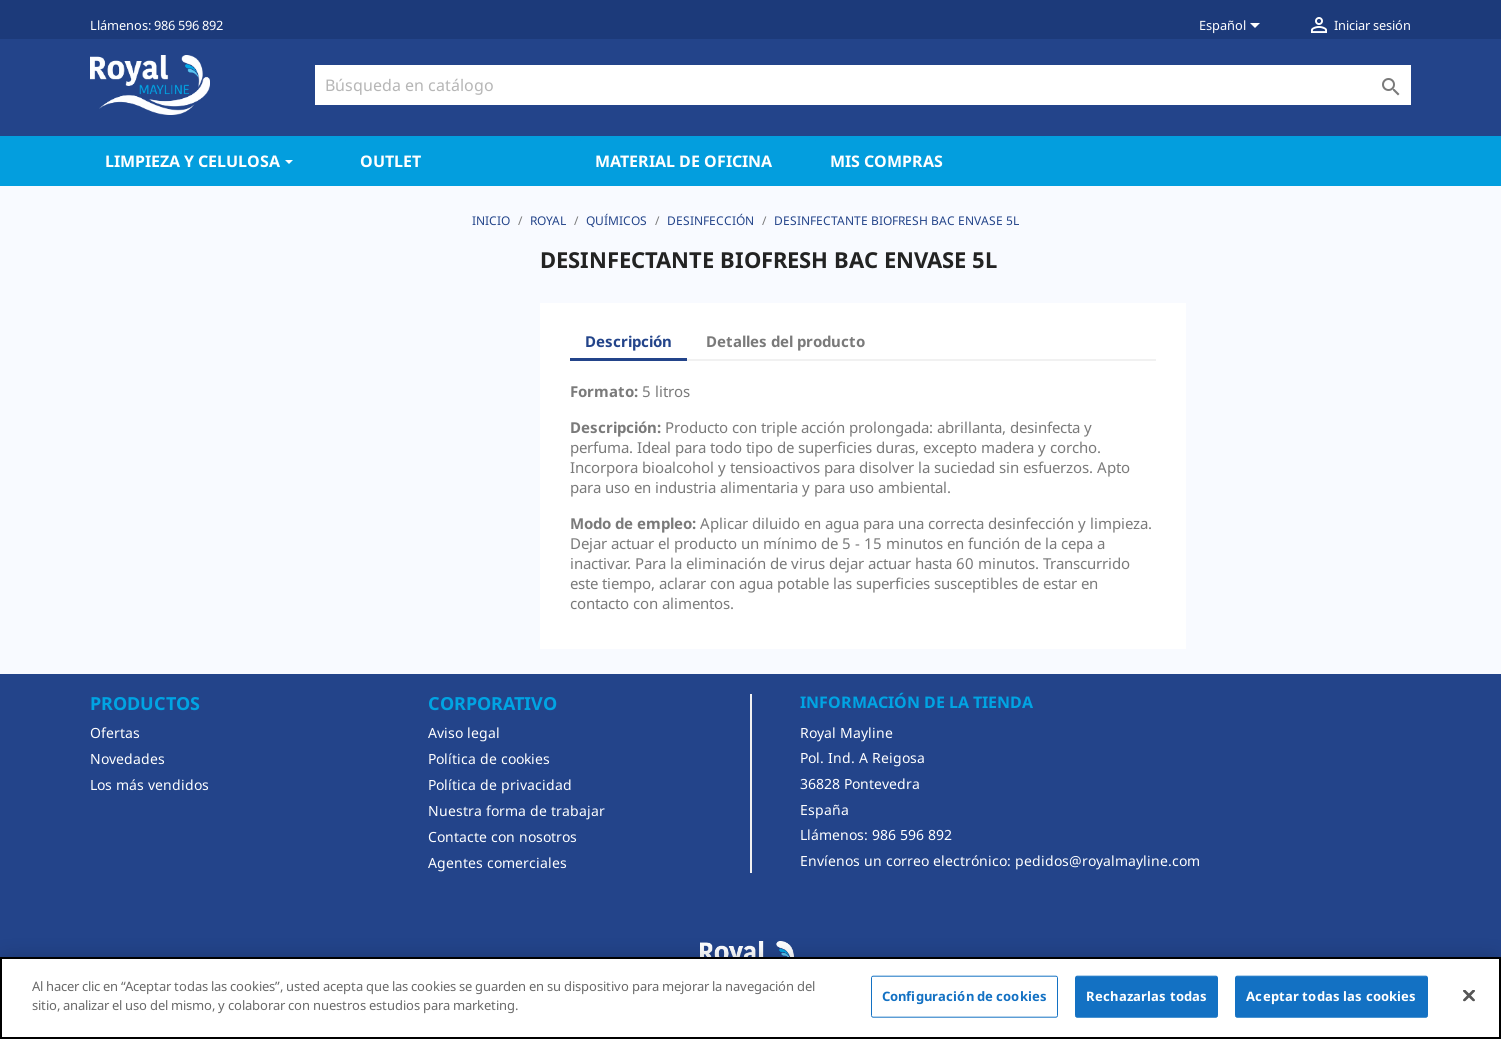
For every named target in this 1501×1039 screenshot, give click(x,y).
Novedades (127, 758)
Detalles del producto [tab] (785, 341)
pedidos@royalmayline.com (1107, 860)
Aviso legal (464, 732)
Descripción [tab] (628, 341)
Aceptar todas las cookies (1331, 996)
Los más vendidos (149, 784)
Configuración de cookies (964, 996)
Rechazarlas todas (1146, 996)
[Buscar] (863, 85)
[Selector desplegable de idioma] (1233, 27)
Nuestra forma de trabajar (516, 810)
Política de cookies (489, 758)
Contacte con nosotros (502, 836)
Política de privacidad (500, 784)
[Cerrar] (1469, 995)
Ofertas (115, 732)
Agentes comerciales (497, 862)
